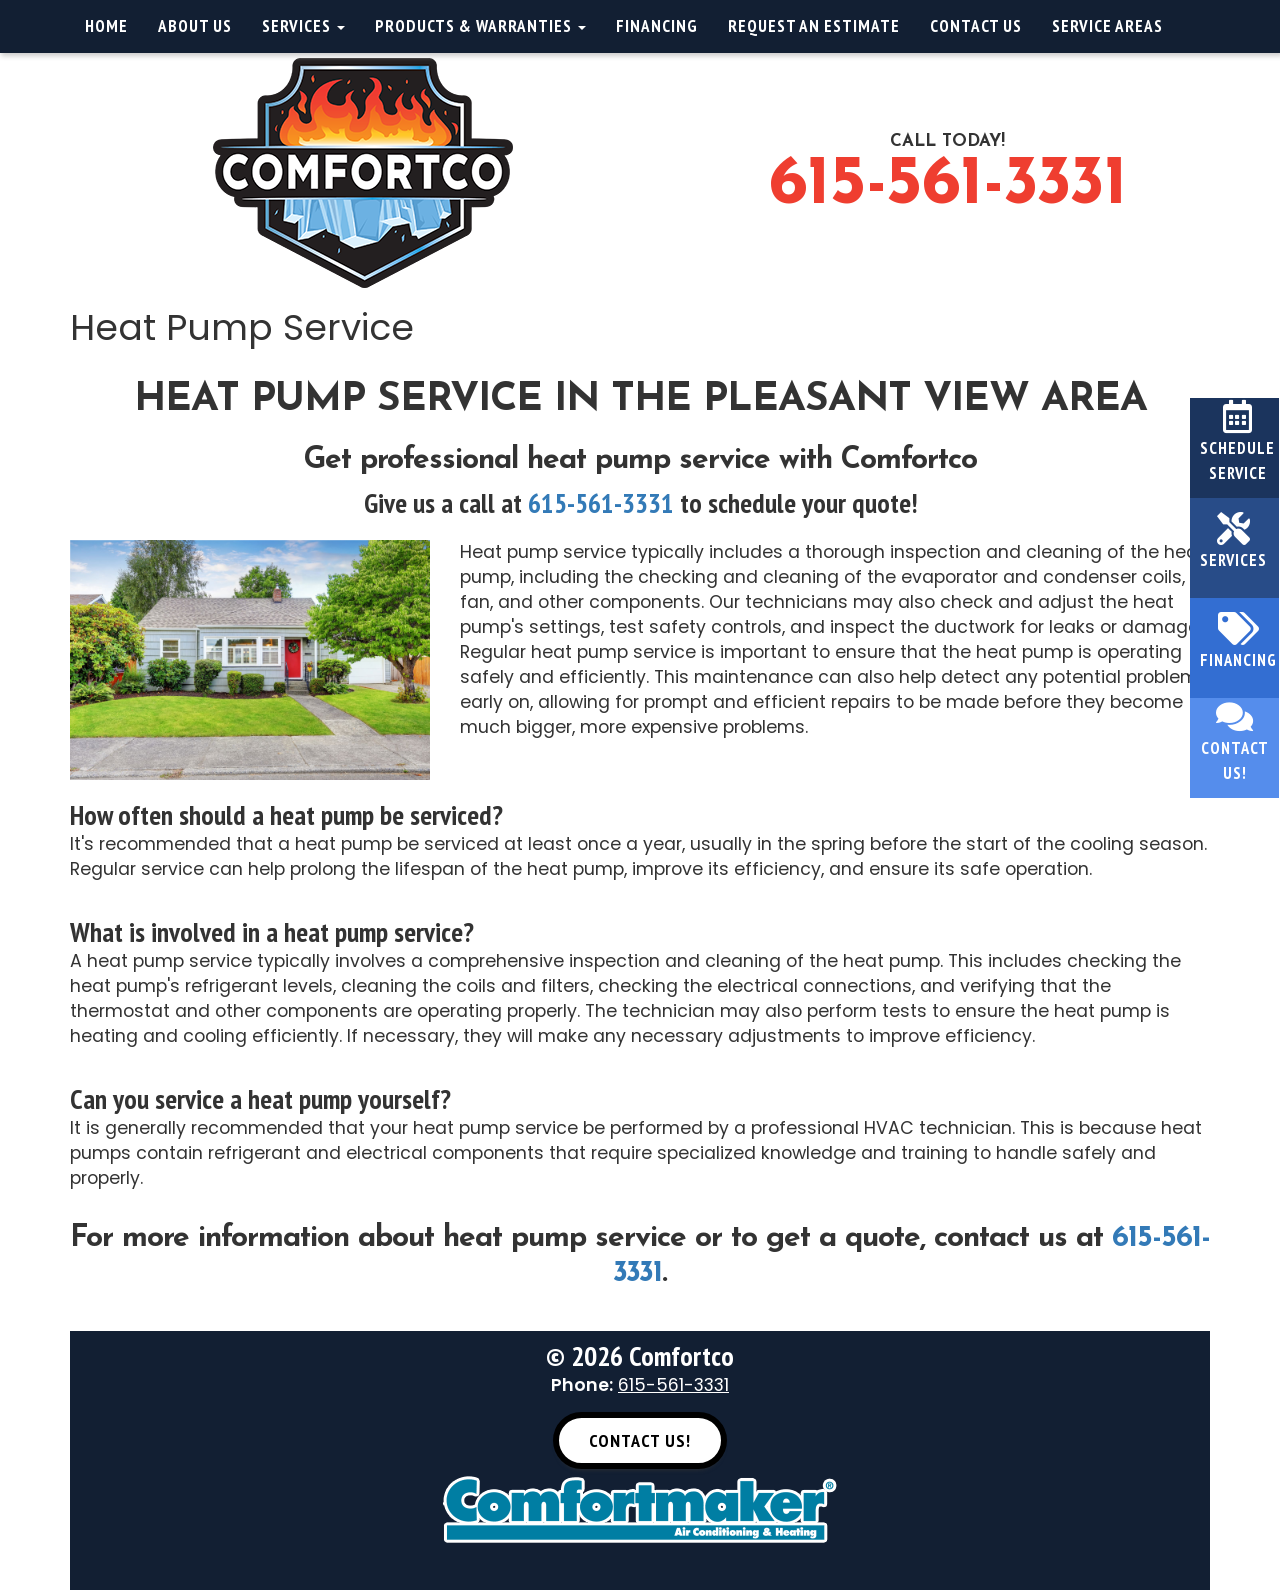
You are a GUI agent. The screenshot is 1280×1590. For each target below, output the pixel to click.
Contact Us (976, 26)
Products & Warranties (480, 26)
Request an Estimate (814, 26)
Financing (657, 26)
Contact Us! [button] (640, 1440)
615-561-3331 (947, 185)
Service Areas (1107, 26)
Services (303, 26)
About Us (195, 26)
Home (106, 26)
